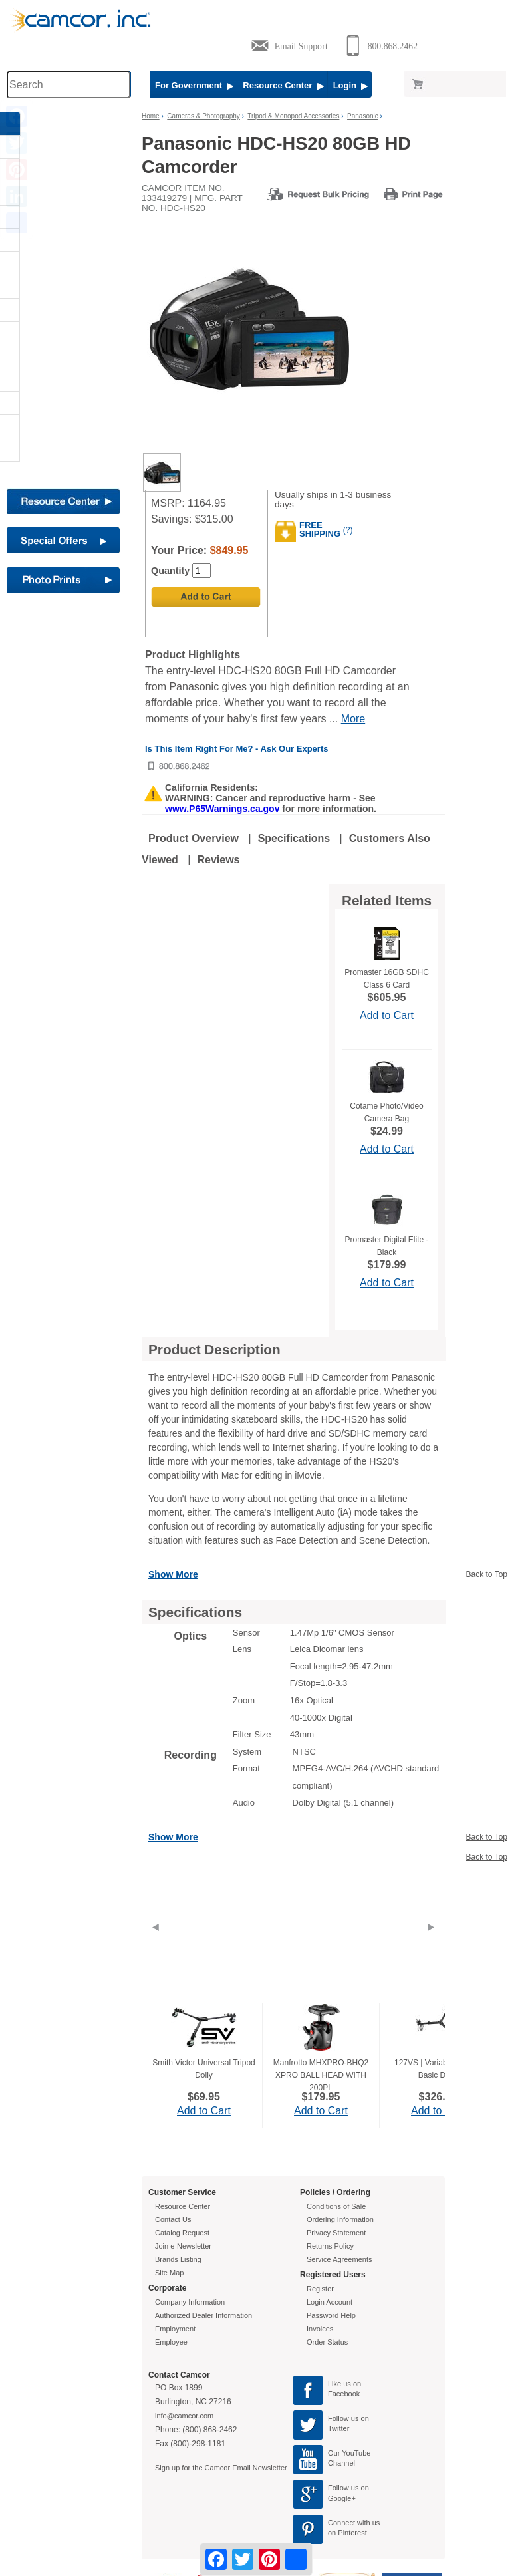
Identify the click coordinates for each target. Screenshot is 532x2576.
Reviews (218, 859)
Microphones (32, 333)
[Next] (431, 1943)
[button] (66, 150)
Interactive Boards (40, 310)
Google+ (342, 2498)
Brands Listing (178, 2259)
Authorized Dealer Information (203, 2315)
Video (20, 449)
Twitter (338, 2428)
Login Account (329, 2302)
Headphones (31, 286)
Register (320, 2289)
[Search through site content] (68, 84)
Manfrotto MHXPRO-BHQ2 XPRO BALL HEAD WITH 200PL (320, 2075)
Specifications (294, 838)
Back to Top (486, 1574)
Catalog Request (182, 2233)
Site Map (169, 2273)
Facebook (344, 2394)
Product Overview (193, 838)
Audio (20, 147)
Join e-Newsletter (183, 2246)
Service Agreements (339, 2259)
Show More (173, 1574)
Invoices (320, 2329)
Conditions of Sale (336, 2206)
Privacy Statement (336, 2233)
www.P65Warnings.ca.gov (222, 808)
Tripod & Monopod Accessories (293, 116)
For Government (194, 85)
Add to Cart (387, 1015)
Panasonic (362, 116)
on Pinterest (347, 2533)
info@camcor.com (184, 2416)
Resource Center (283, 85)
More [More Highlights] (353, 718)
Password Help (331, 2315)
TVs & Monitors (36, 426)
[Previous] (155, 1943)
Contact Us (173, 2219)
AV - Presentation (38, 170)
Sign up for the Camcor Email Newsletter (221, 2468)
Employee (171, 2342)
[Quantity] (201, 570)
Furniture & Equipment (48, 356)
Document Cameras (42, 263)
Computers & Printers (45, 240)
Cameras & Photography (50, 193)
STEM (20, 379)
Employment (175, 2329)
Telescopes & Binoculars (49, 403)
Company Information (190, 2302)
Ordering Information (340, 2219)
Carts (19, 216)
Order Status (327, 2342)
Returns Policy (330, 2246)
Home (151, 116)
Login (350, 85)
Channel (341, 2463)
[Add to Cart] (206, 597)
